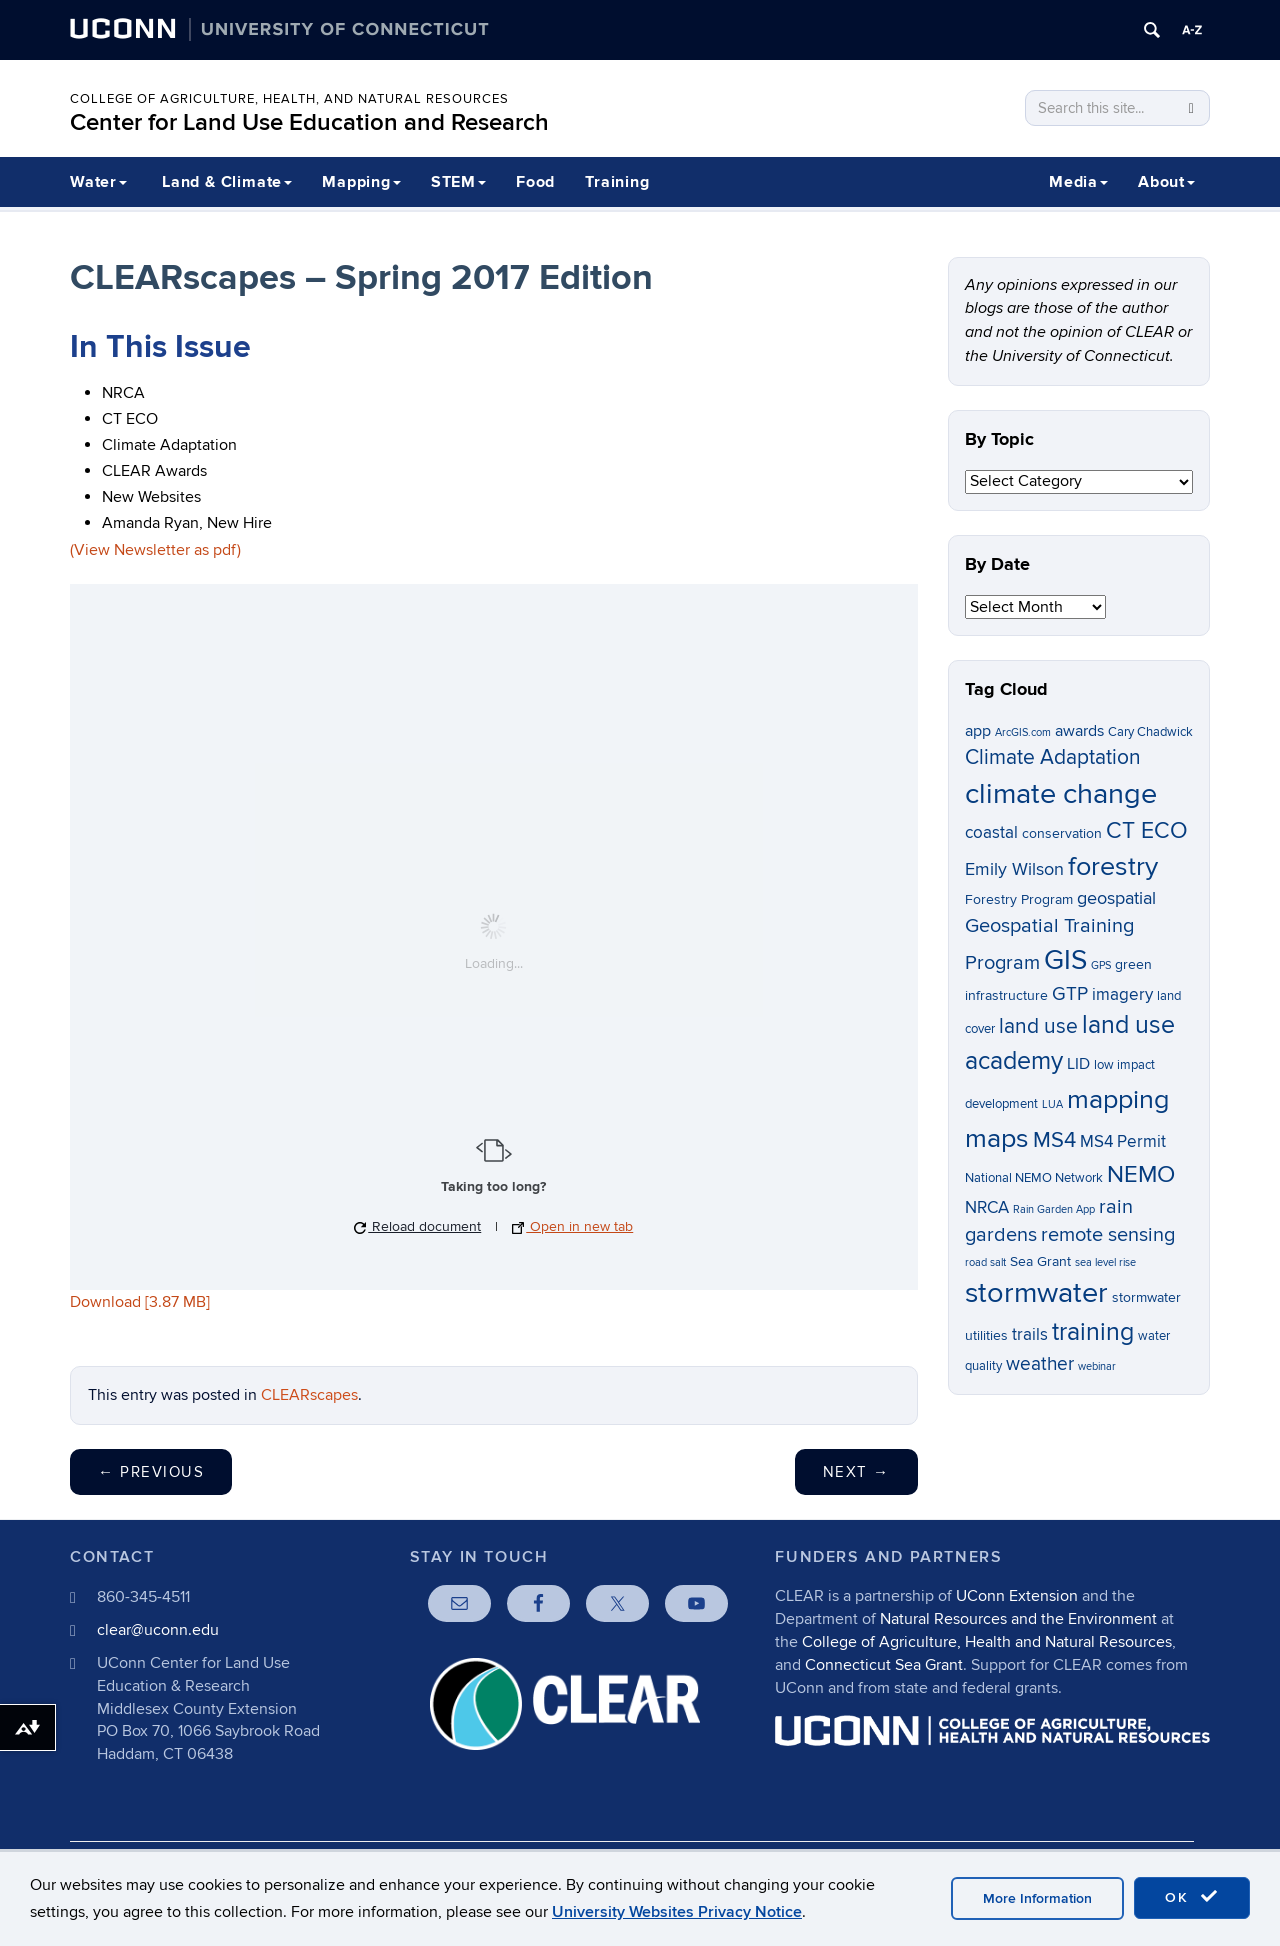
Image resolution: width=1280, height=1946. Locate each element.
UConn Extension (1017, 1596)
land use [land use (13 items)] (1038, 1026)
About (1166, 182)
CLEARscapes (309, 1395)
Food (535, 182)
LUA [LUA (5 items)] (1052, 1104)
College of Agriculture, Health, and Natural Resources (289, 99)
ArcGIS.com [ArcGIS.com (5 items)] (1023, 732)
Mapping (361, 182)
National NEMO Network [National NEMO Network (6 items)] (1034, 1178)
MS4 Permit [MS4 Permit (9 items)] (1123, 1142)
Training (617, 182)
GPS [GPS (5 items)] (1101, 965)
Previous (151, 1472)
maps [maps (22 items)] (997, 1138)
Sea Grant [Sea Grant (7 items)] (1040, 1261)
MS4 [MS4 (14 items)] (1054, 1140)
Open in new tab (572, 1226)
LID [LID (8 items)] (1078, 1064)
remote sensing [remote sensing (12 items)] (1108, 1235)
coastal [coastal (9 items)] (991, 833)
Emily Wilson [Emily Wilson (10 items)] (1014, 869)
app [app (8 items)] (978, 731)
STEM (458, 182)
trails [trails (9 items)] (1030, 1335)
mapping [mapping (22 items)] (1118, 1099)
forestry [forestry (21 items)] (1113, 867)
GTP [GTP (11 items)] (1070, 994)
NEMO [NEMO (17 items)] (1141, 1174)
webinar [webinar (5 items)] (1097, 1366)
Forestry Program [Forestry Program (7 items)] (1019, 899)
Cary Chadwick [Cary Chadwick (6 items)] (1150, 732)
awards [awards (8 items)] (1079, 731)
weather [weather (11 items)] (1040, 1364)
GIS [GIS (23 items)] (1065, 960)
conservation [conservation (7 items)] (1062, 833)
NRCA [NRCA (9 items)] (987, 1208)
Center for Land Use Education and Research (309, 122)
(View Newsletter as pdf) (155, 550)
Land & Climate (227, 182)
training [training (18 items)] (1093, 1332)
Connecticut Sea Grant (884, 1665)
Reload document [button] (417, 1226)
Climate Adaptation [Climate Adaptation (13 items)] (1053, 757)
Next (856, 1472)
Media (1078, 182)
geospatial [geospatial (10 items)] (1116, 898)
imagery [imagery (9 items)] (1122, 995)
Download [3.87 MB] (140, 1302)
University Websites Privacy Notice (677, 1912)
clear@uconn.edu (158, 1630)
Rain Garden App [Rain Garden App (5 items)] (1054, 1209)
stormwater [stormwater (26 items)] (1036, 1293)
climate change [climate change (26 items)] (1061, 794)
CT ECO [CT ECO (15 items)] (1147, 831)
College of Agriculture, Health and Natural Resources (987, 1642)
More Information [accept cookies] (1037, 1898)
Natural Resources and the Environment (1018, 1619)
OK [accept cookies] (1192, 1897)
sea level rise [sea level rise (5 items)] (1105, 1262)
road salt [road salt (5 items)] (985, 1262)
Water (98, 182)
